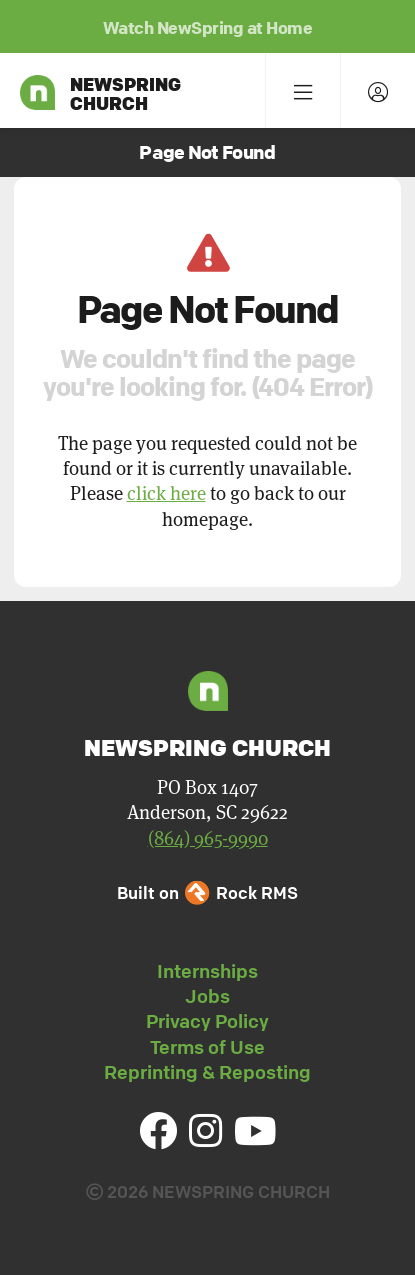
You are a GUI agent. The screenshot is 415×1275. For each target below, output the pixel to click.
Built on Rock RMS (207, 892)
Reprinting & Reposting (207, 1072)
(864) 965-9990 (208, 837)
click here (166, 492)
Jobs (207, 996)
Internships (207, 971)
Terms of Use (207, 1047)
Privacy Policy (207, 1021)
